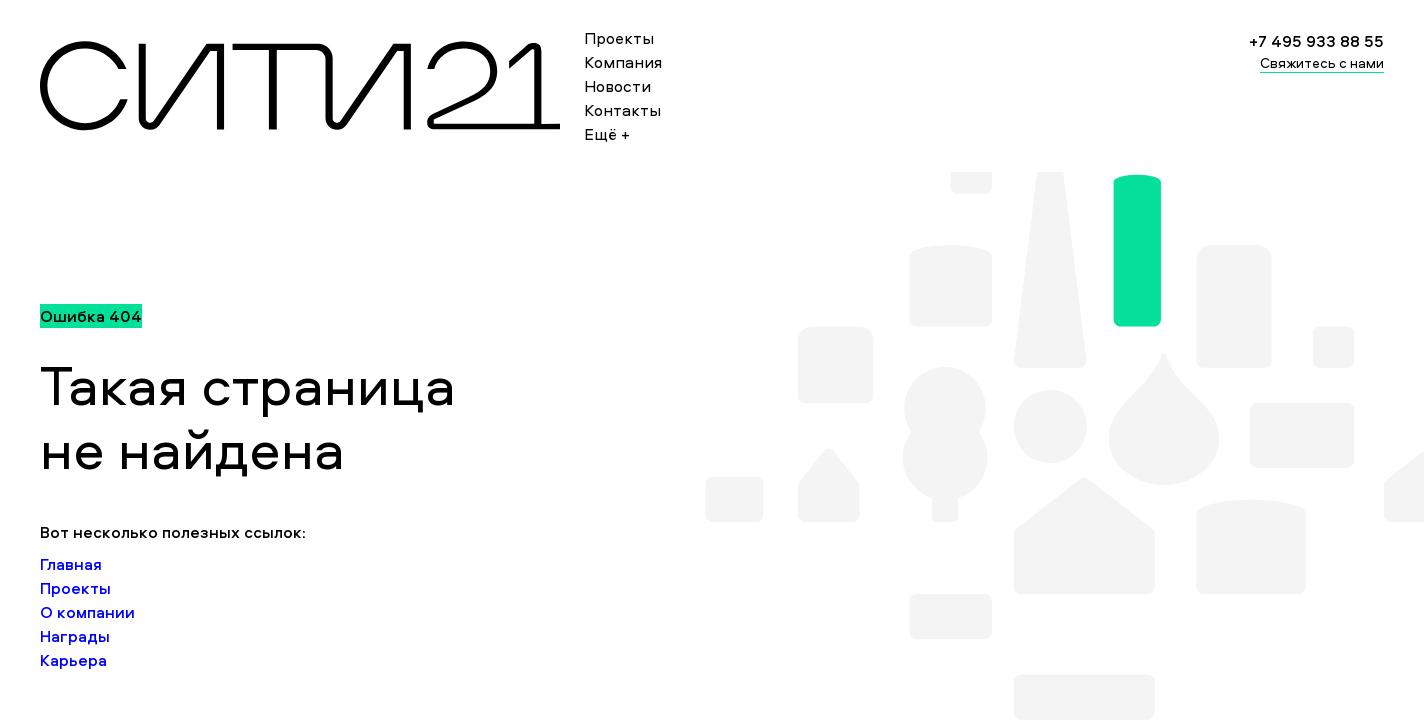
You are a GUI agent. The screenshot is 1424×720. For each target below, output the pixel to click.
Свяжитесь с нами (1322, 62)
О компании (87, 612)
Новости (617, 86)
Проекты (619, 38)
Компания (623, 62)
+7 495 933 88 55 (1316, 41)
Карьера (73, 660)
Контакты (622, 110)
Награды (75, 636)
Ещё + (607, 134)
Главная (71, 564)
